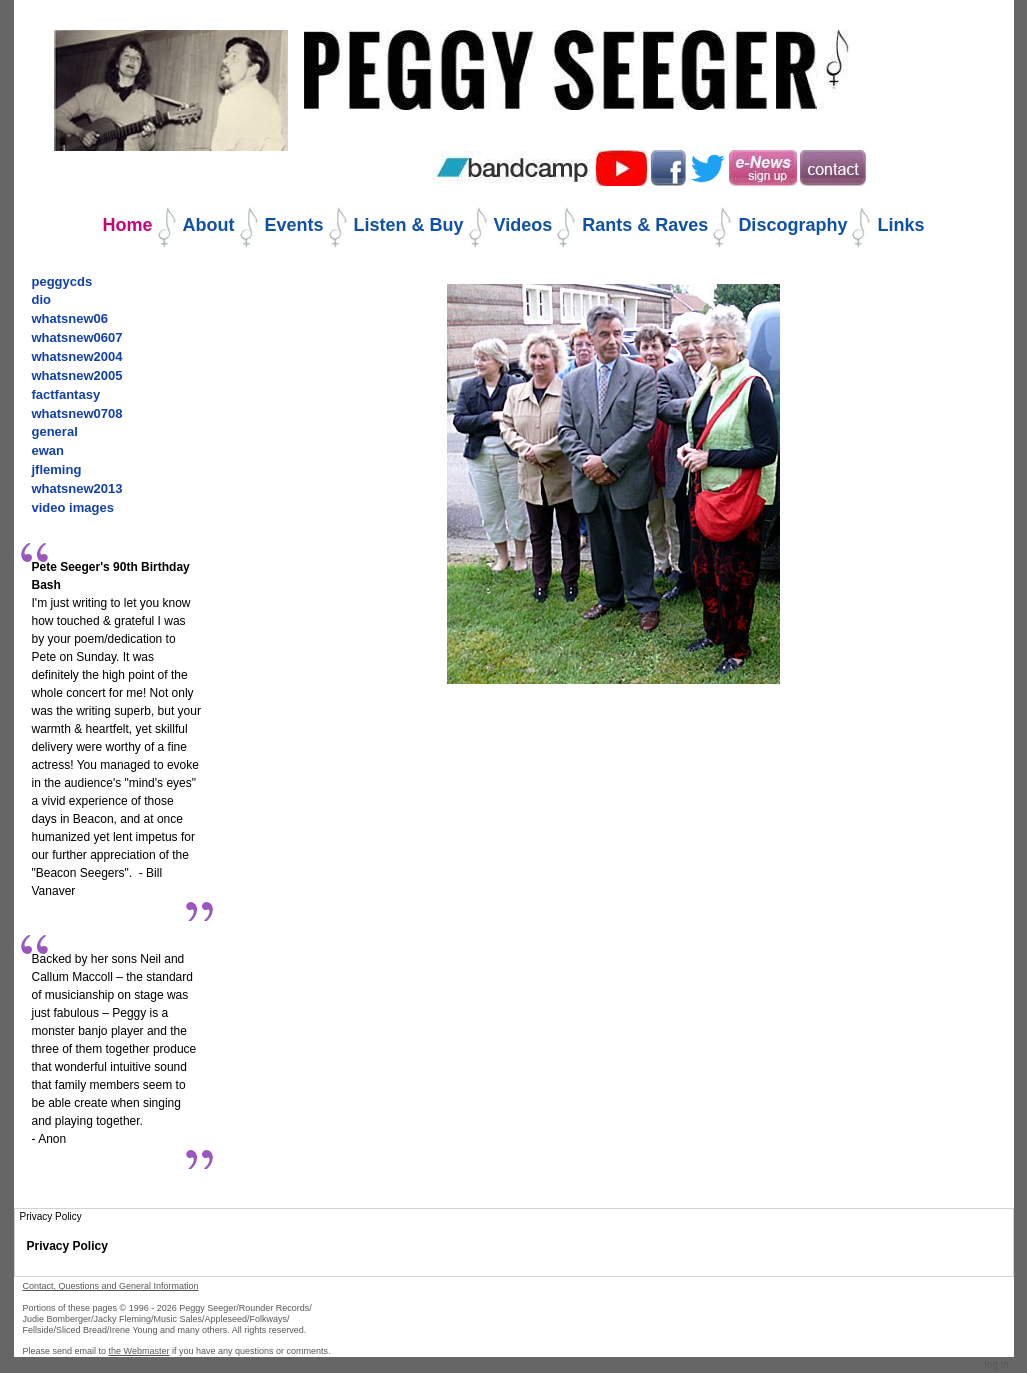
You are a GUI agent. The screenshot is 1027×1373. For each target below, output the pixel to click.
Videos (523, 225)
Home (128, 225)
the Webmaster (139, 1351)
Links (900, 225)
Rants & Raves (645, 225)
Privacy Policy (67, 1246)
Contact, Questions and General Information (111, 1286)
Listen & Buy (409, 225)
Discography (792, 225)
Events (294, 225)
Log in (997, 1364)
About (209, 225)
